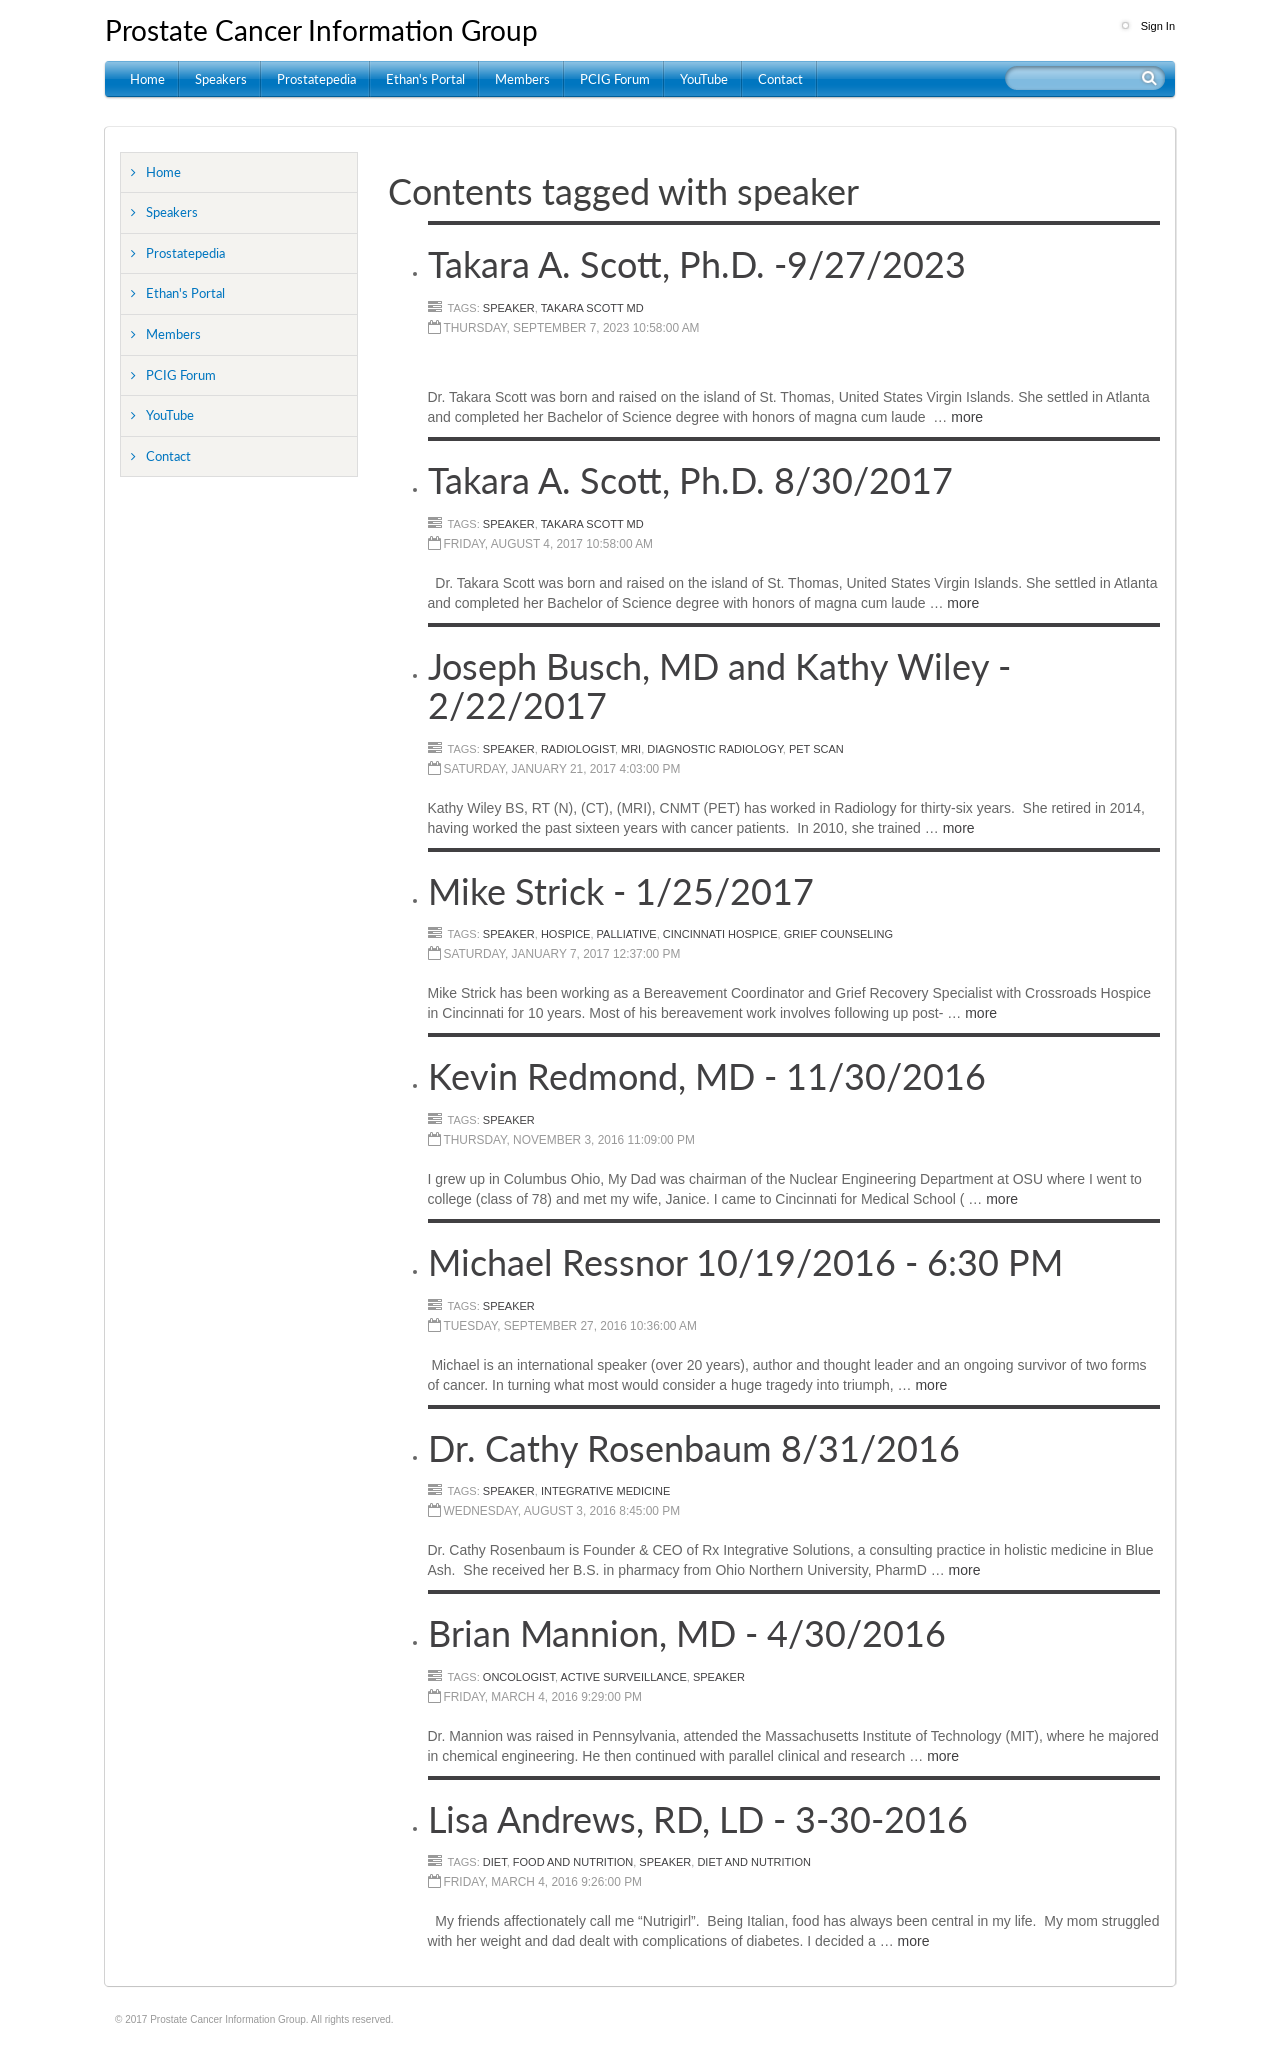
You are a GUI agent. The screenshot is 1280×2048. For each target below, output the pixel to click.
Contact (780, 79)
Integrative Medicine (605, 1491)
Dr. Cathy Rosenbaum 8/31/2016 (694, 1448)
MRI (631, 749)
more (967, 417)
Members (522, 79)
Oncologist (519, 1677)
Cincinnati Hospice (720, 934)
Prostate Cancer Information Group (321, 30)
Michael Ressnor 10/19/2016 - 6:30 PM (745, 1262)
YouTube (704, 79)
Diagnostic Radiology (715, 749)
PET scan (816, 749)
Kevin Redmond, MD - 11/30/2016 (707, 1076)
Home (147, 79)
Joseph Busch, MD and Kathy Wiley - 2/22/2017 (719, 686)
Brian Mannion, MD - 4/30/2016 (687, 1633)
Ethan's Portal (425, 79)
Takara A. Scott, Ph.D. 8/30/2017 (690, 480)
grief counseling (838, 934)
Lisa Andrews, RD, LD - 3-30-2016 (698, 1819)
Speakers (221, 79)
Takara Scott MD (592, 308)
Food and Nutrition (573, 1862)
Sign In (1158, 26)
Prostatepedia (316, 79)
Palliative (627, 934)
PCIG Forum (615, 79)
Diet (495, 1862)
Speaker (509, 1120)
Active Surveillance (623, 1677)
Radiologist (578, 749)
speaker (509, 308)
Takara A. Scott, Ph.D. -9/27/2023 (697, 264)
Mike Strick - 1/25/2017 (621, 891)
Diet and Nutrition (753, 1862)
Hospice (566, 934)
